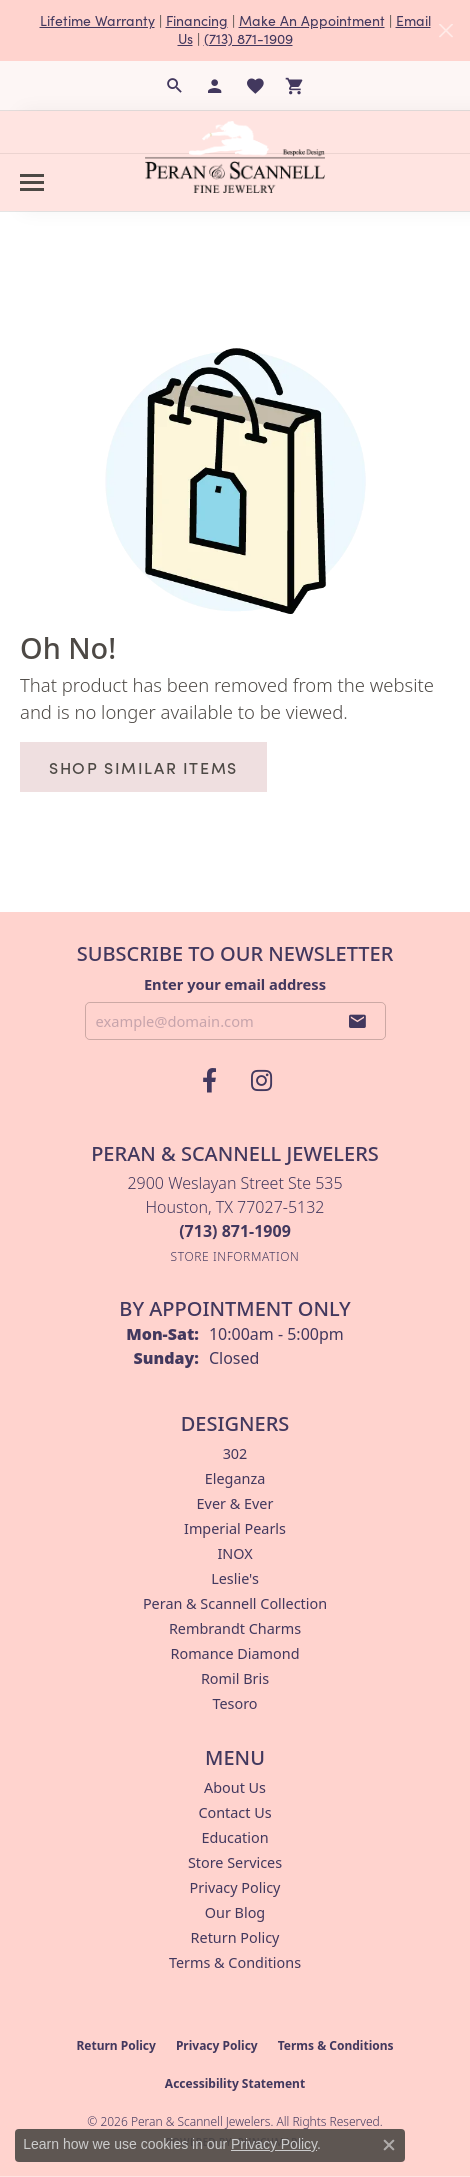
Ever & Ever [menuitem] (235, 1503)
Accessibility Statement (235, 2083)
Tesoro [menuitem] (234, 1703)
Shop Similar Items (143, 767)
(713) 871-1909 (248, 38)
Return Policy (235, 1937)
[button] (175, 86)
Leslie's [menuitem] (235, 1578)
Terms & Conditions (235, 1962)
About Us (235, 1787)
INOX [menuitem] (234, 1553)
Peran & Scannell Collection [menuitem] (235, 1603)
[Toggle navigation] (32, 182)
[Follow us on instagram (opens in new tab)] (261, 1081)
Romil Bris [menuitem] (235, 1678)
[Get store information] (235, 1256)
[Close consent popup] (389, 2145)
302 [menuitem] (235, 1453)
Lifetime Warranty (97, 20)
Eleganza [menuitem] (235, 1478)
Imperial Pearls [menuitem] (235, 1528)
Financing (197, 20)
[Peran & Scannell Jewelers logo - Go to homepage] (235, 157)
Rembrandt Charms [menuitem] (235, 1628)
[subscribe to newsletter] (358, 1021)
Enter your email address (235, 984)
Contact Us (234, 1812)
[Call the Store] (235, 1231)
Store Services (235, 1862)
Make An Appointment (312, 20)
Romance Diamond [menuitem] (234, 1653)
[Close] (445, 30)
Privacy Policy (235, 1887)
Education (234, 1837)
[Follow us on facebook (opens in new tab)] (209, 1081)
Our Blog (235, 1912)
